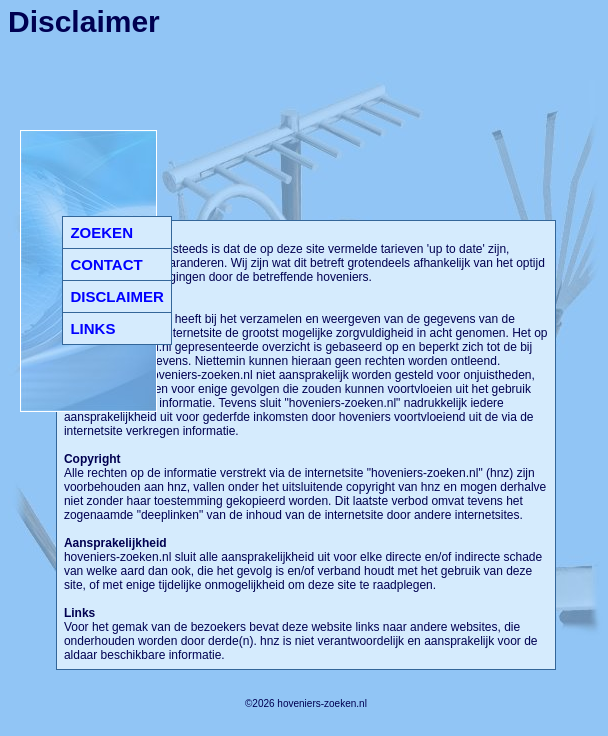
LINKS (92, 328)
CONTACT (106, 264)
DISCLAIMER (116, 296)
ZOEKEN (101, 232)
